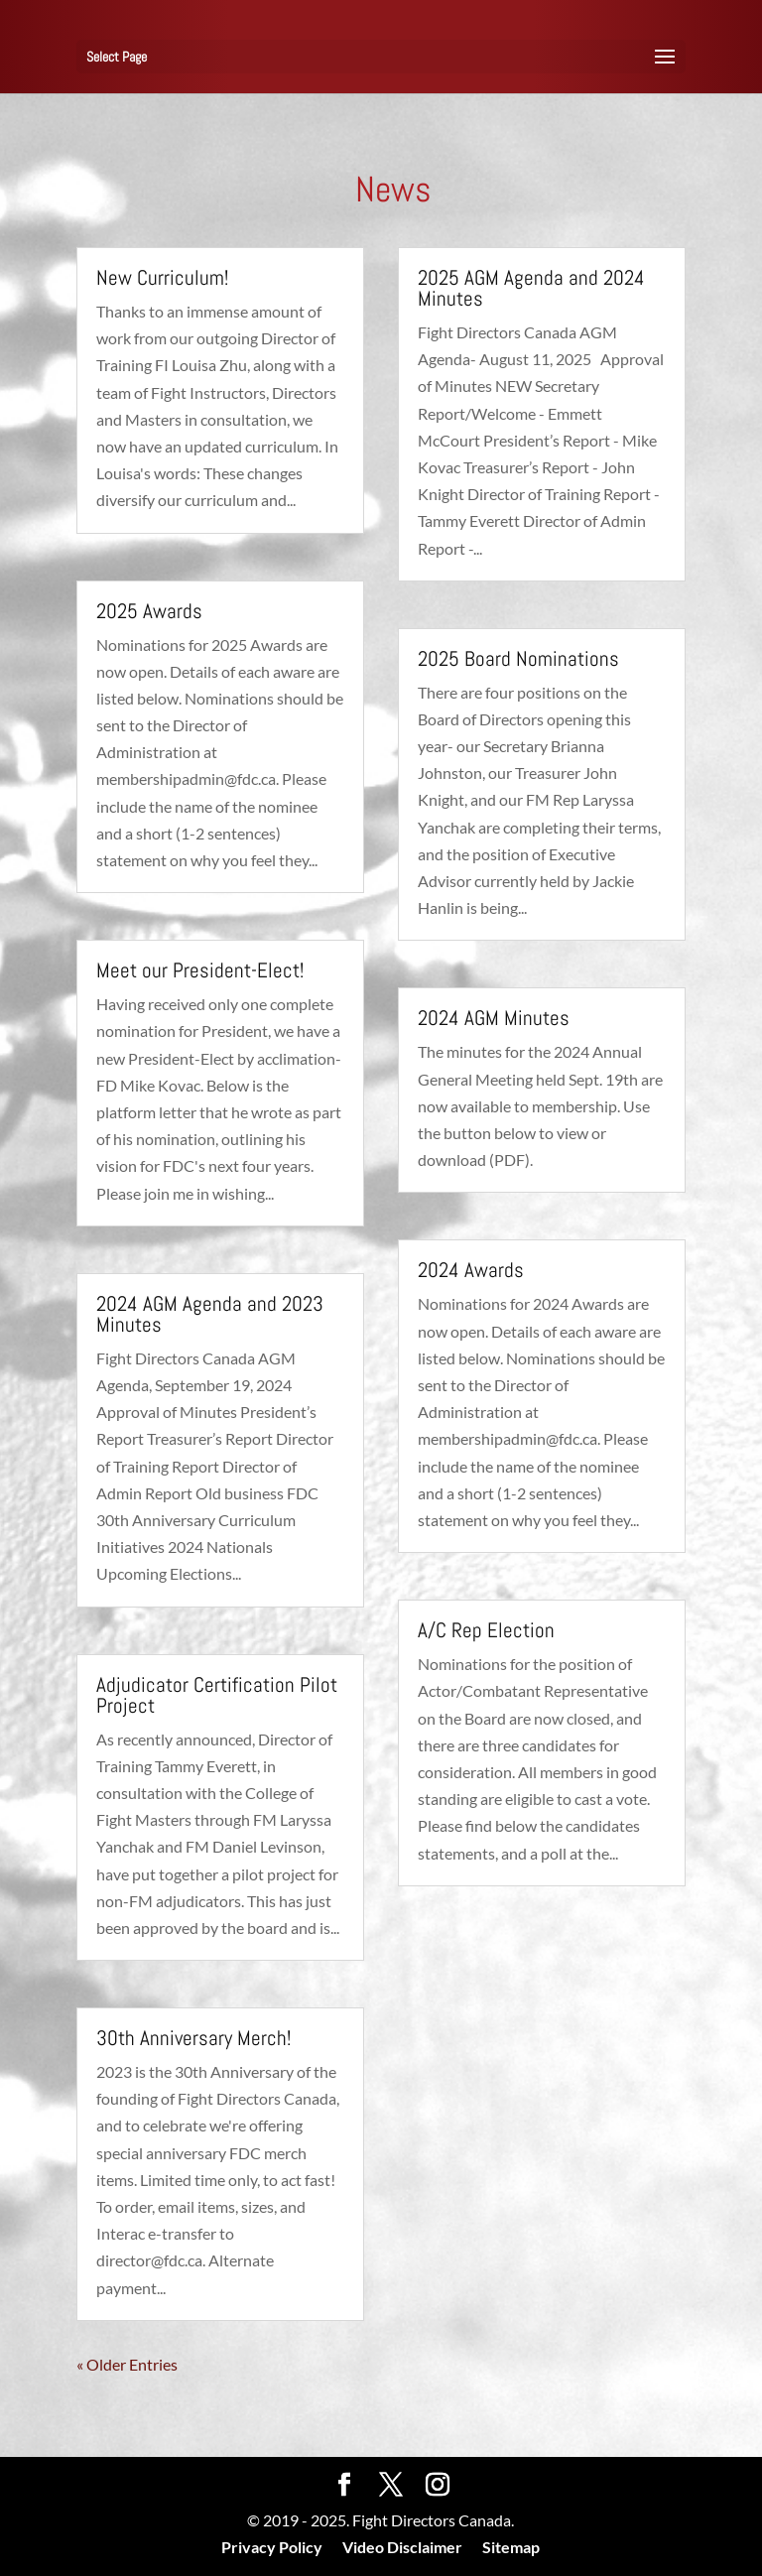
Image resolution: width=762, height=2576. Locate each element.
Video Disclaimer (402, 2546)
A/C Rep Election (486, 1629)
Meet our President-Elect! (200, 970)
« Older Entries (127, 2364)
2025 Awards (149, 610)
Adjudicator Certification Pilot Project (216, 1695)
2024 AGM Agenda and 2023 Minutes (209, 1314)
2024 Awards (471, 1269)
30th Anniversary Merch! (193, 2037)
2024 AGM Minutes (494, 1017)
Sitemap (511, 2546)
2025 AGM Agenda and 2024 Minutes (531, 288)
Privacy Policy (271, 2546)
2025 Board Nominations (518, 658)
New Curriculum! (162, 277)
